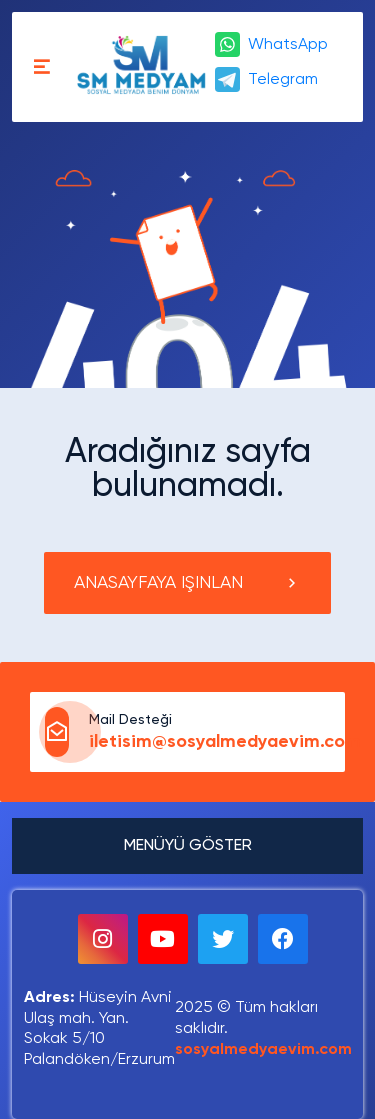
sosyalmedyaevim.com (263, 1050)
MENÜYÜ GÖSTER (188, 846)
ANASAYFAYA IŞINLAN (187, 583)
